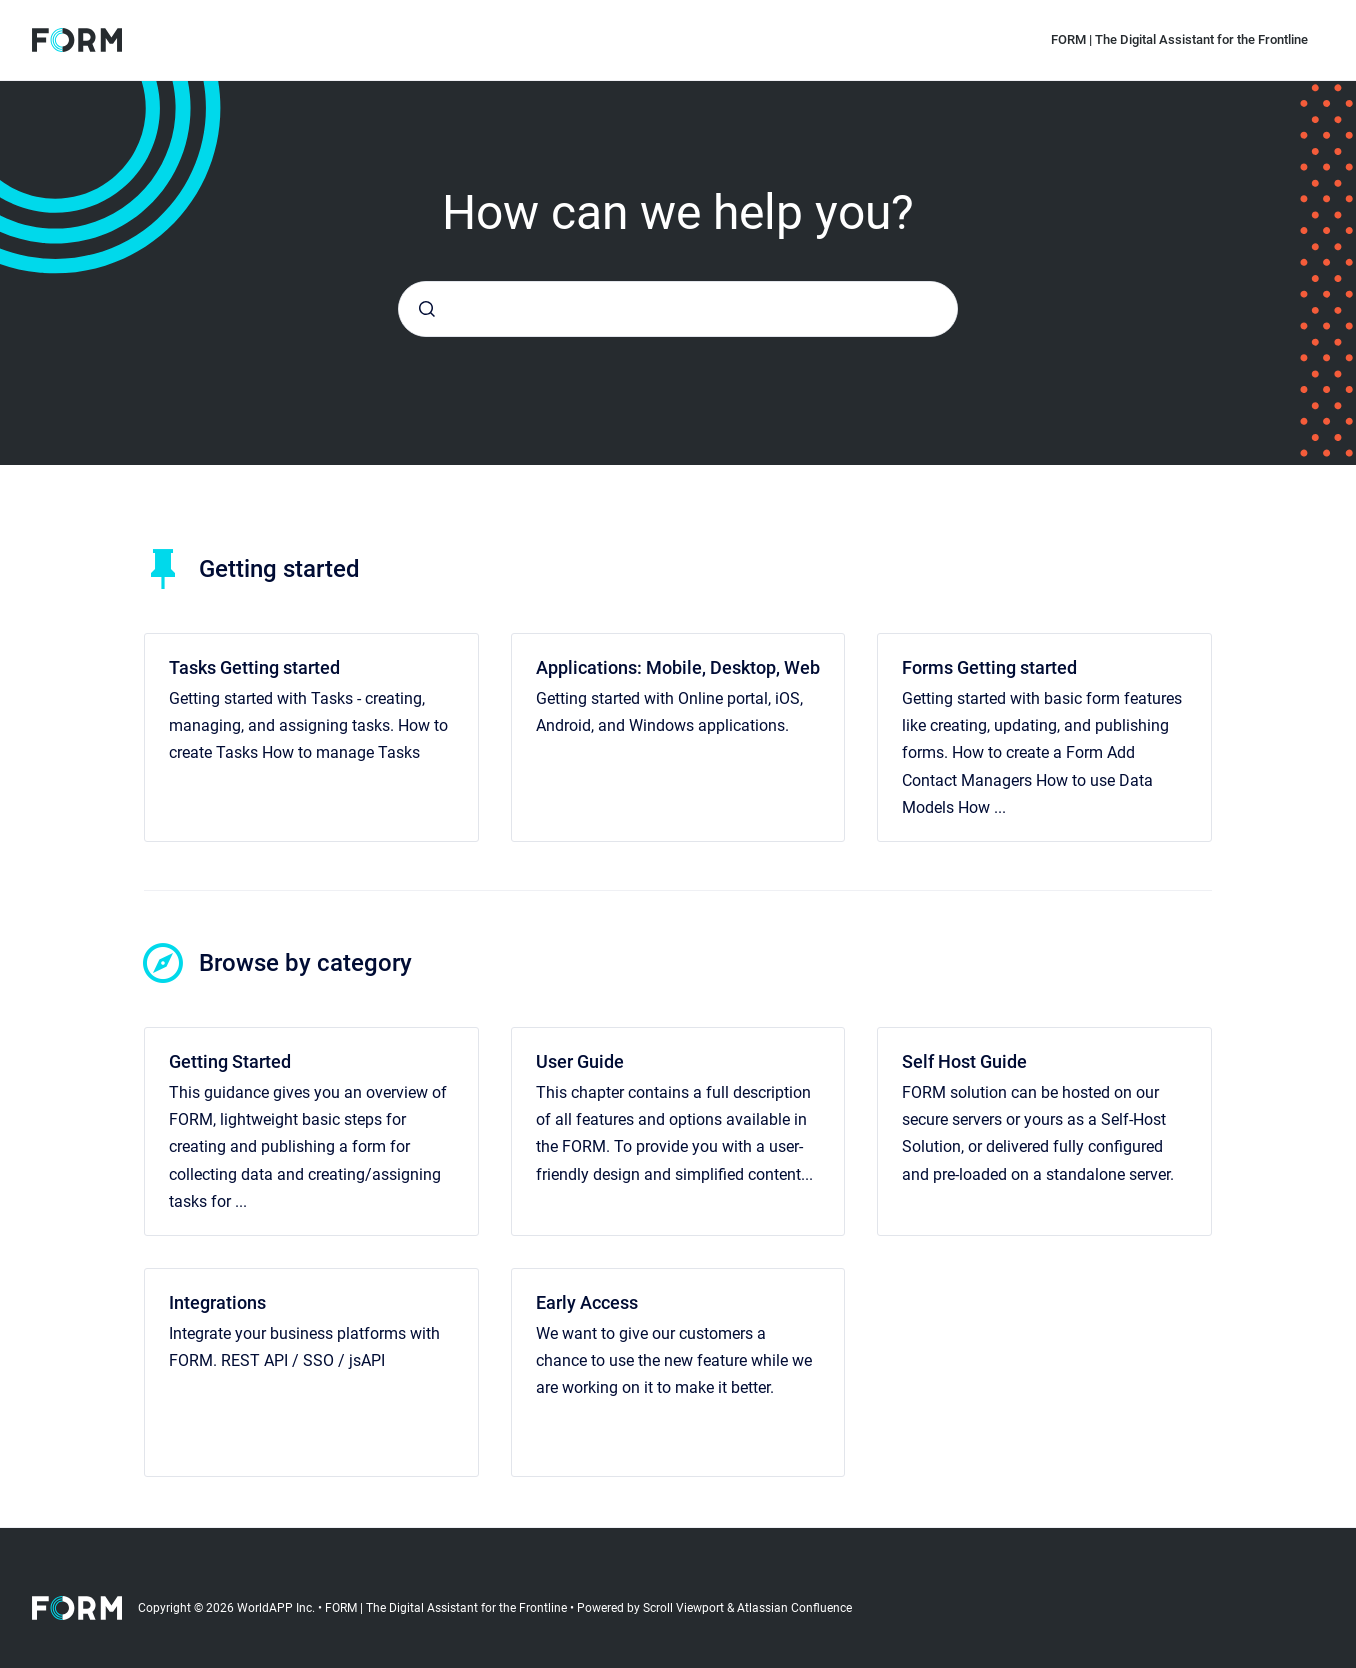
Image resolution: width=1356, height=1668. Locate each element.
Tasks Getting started (254, 667)
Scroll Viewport (685, 1608)
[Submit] (427, 309)
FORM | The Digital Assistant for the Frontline (1179, 39)
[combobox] (678, 309)
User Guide (580, 1061)
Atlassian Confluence (794, 1608)
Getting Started (230, 1061)
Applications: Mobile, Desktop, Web (678, 667)
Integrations (217, 1302)
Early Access (587, 1302)
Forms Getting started (989, 667)
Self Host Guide (964, 1061)
